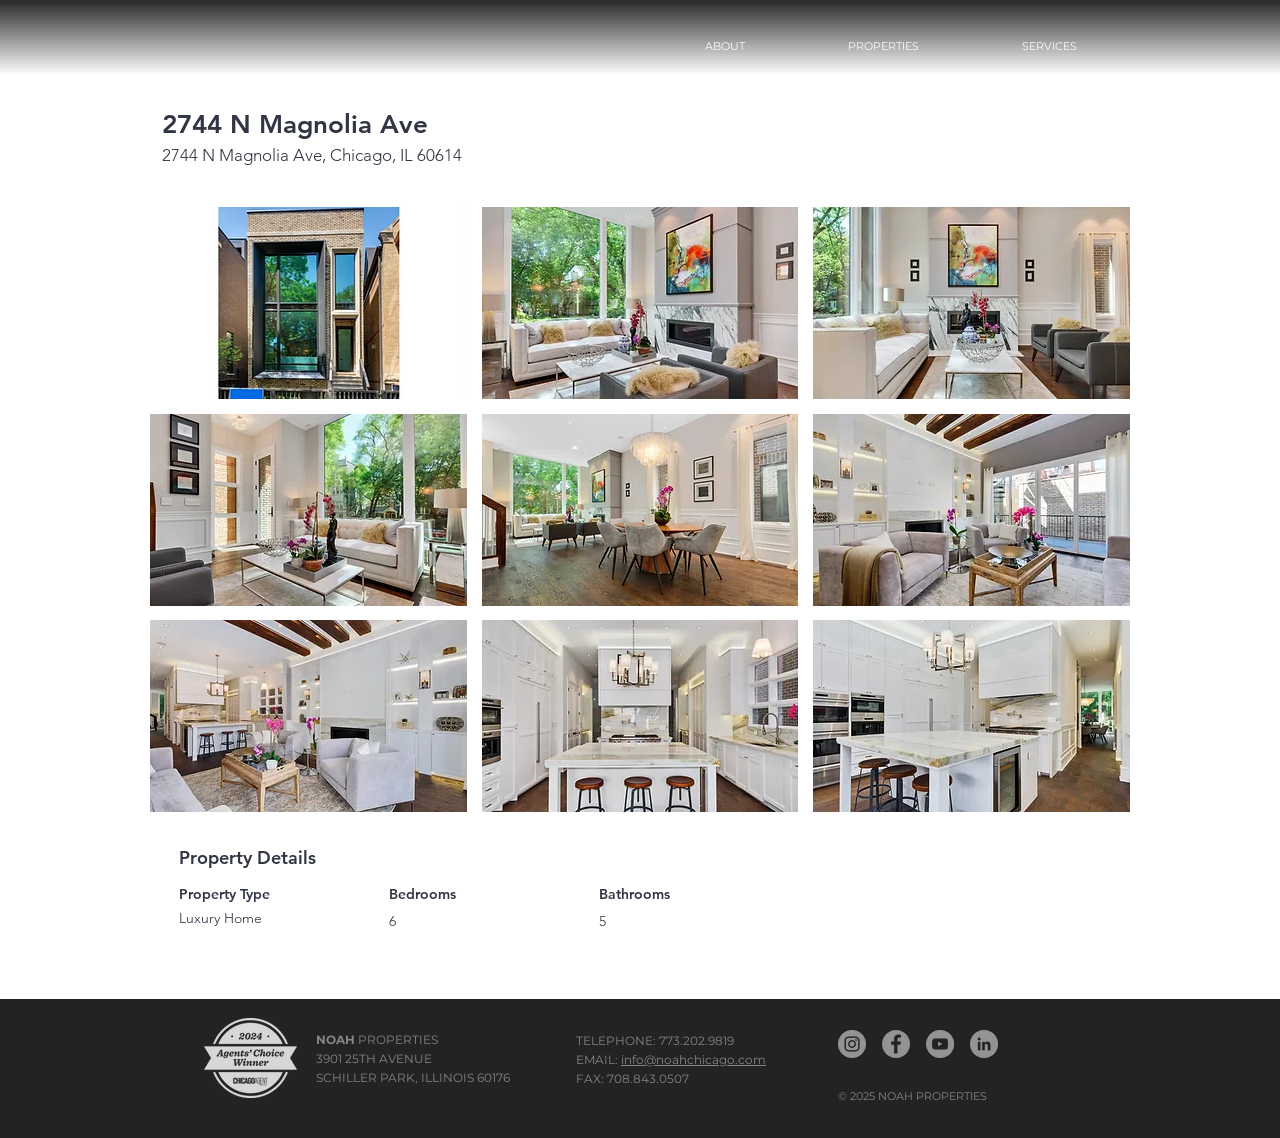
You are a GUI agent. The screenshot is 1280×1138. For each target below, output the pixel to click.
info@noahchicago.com (693, 1059)
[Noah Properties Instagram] (852, 1044)
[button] (883, 46)
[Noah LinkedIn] (984, 1044)
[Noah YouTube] (940, 1044)
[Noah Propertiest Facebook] (896, 1044)
